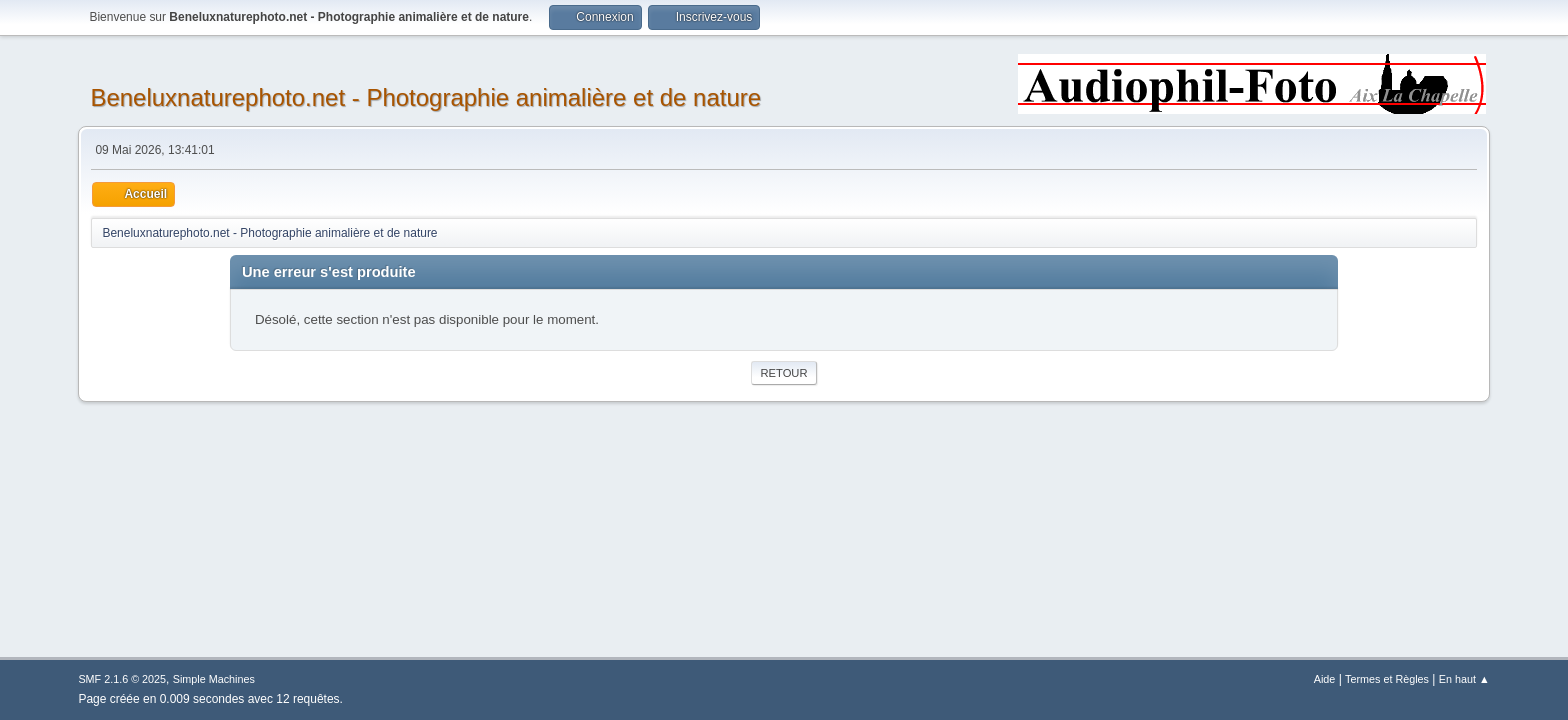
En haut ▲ (1464, 679)
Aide (1325, 679)
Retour (783, 373)
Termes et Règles (1387, 679)
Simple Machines (214, 679)
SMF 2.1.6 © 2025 (122, 679)
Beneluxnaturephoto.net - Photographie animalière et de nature (425, 97)
